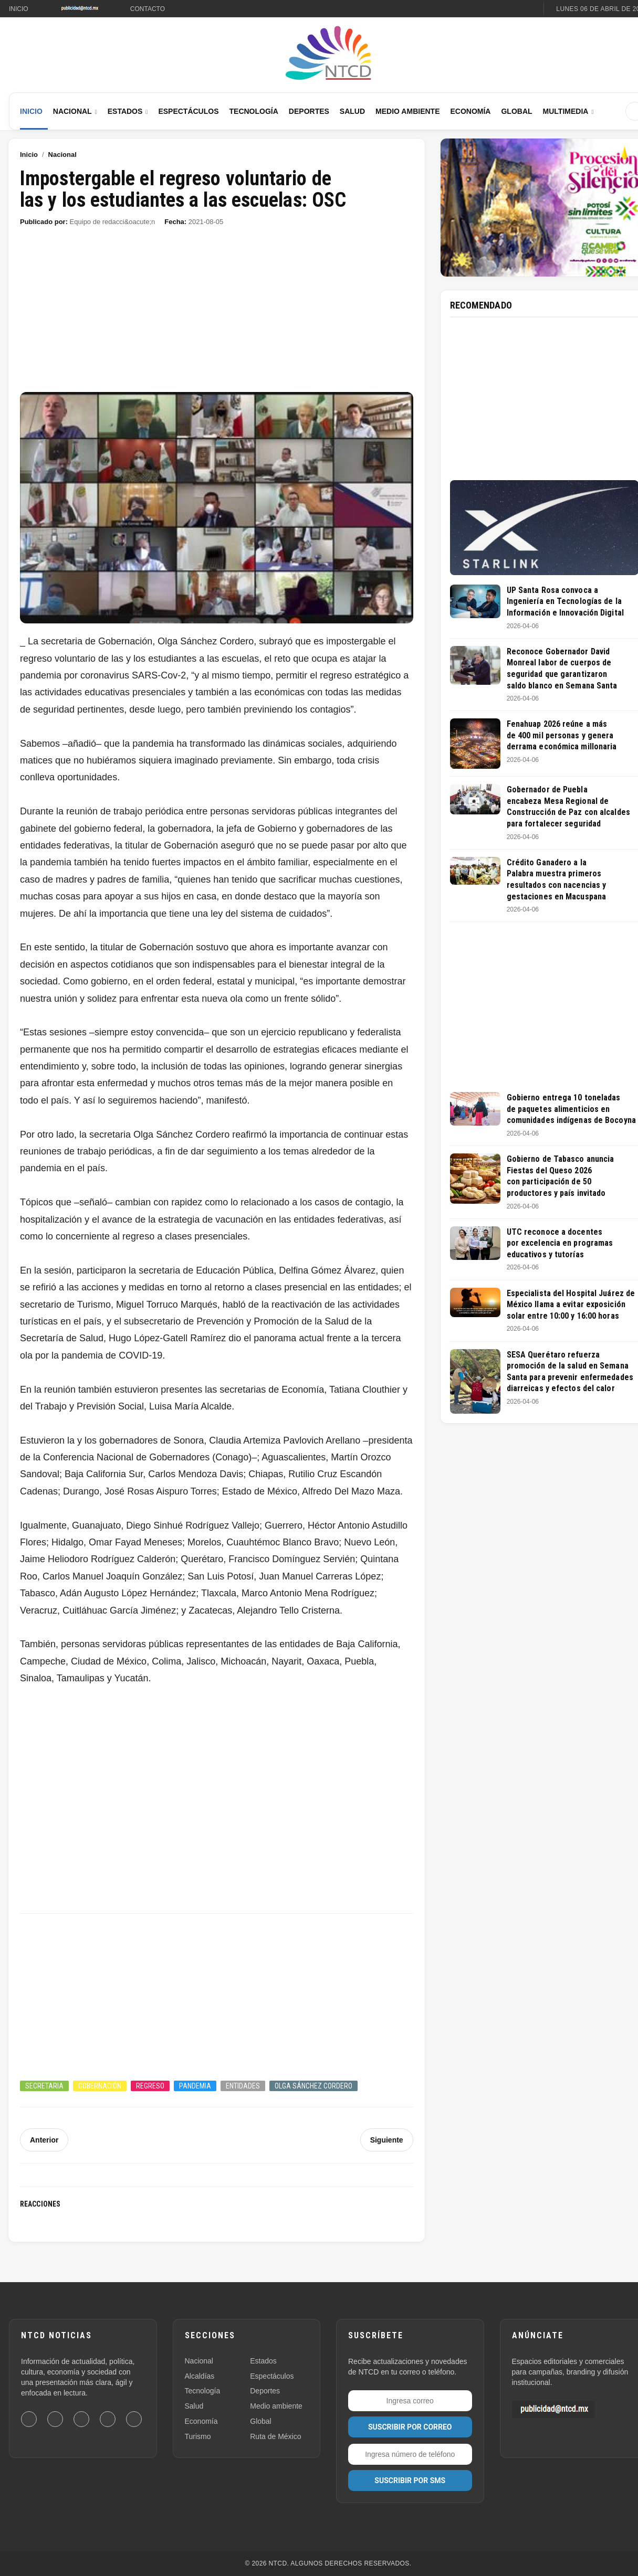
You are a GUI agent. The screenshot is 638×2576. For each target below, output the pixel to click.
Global (516, 111)
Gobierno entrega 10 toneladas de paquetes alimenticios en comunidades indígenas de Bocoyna (571, 1109)
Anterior (44, 2140)
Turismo (198, 2436)
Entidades (243, 2086)
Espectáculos (188, 111)
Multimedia (566, 111)
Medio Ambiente (407, 111)
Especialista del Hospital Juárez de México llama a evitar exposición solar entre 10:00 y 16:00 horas (571, 1304)
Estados (125, 111)
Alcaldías (200, 2376)
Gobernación (99, 2086)
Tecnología (253, 111)
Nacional (72, 111)
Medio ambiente (276, 2406)
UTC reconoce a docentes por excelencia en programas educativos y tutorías (560, 1243)
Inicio (18, 9)
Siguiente (386, 2140)
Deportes (309, 111)
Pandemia (195, 2086)
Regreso (150, 2086)
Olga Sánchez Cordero (313, 2086)
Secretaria (44, 2086)
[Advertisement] (216, 314)
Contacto (147, 9)
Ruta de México (275, 2436)
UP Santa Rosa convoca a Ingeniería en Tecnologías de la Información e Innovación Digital (565, 601)
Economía (470, 111)
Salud (352, 111)
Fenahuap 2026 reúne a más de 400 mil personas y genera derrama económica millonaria (562, 735)
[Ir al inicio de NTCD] (328, 53)
